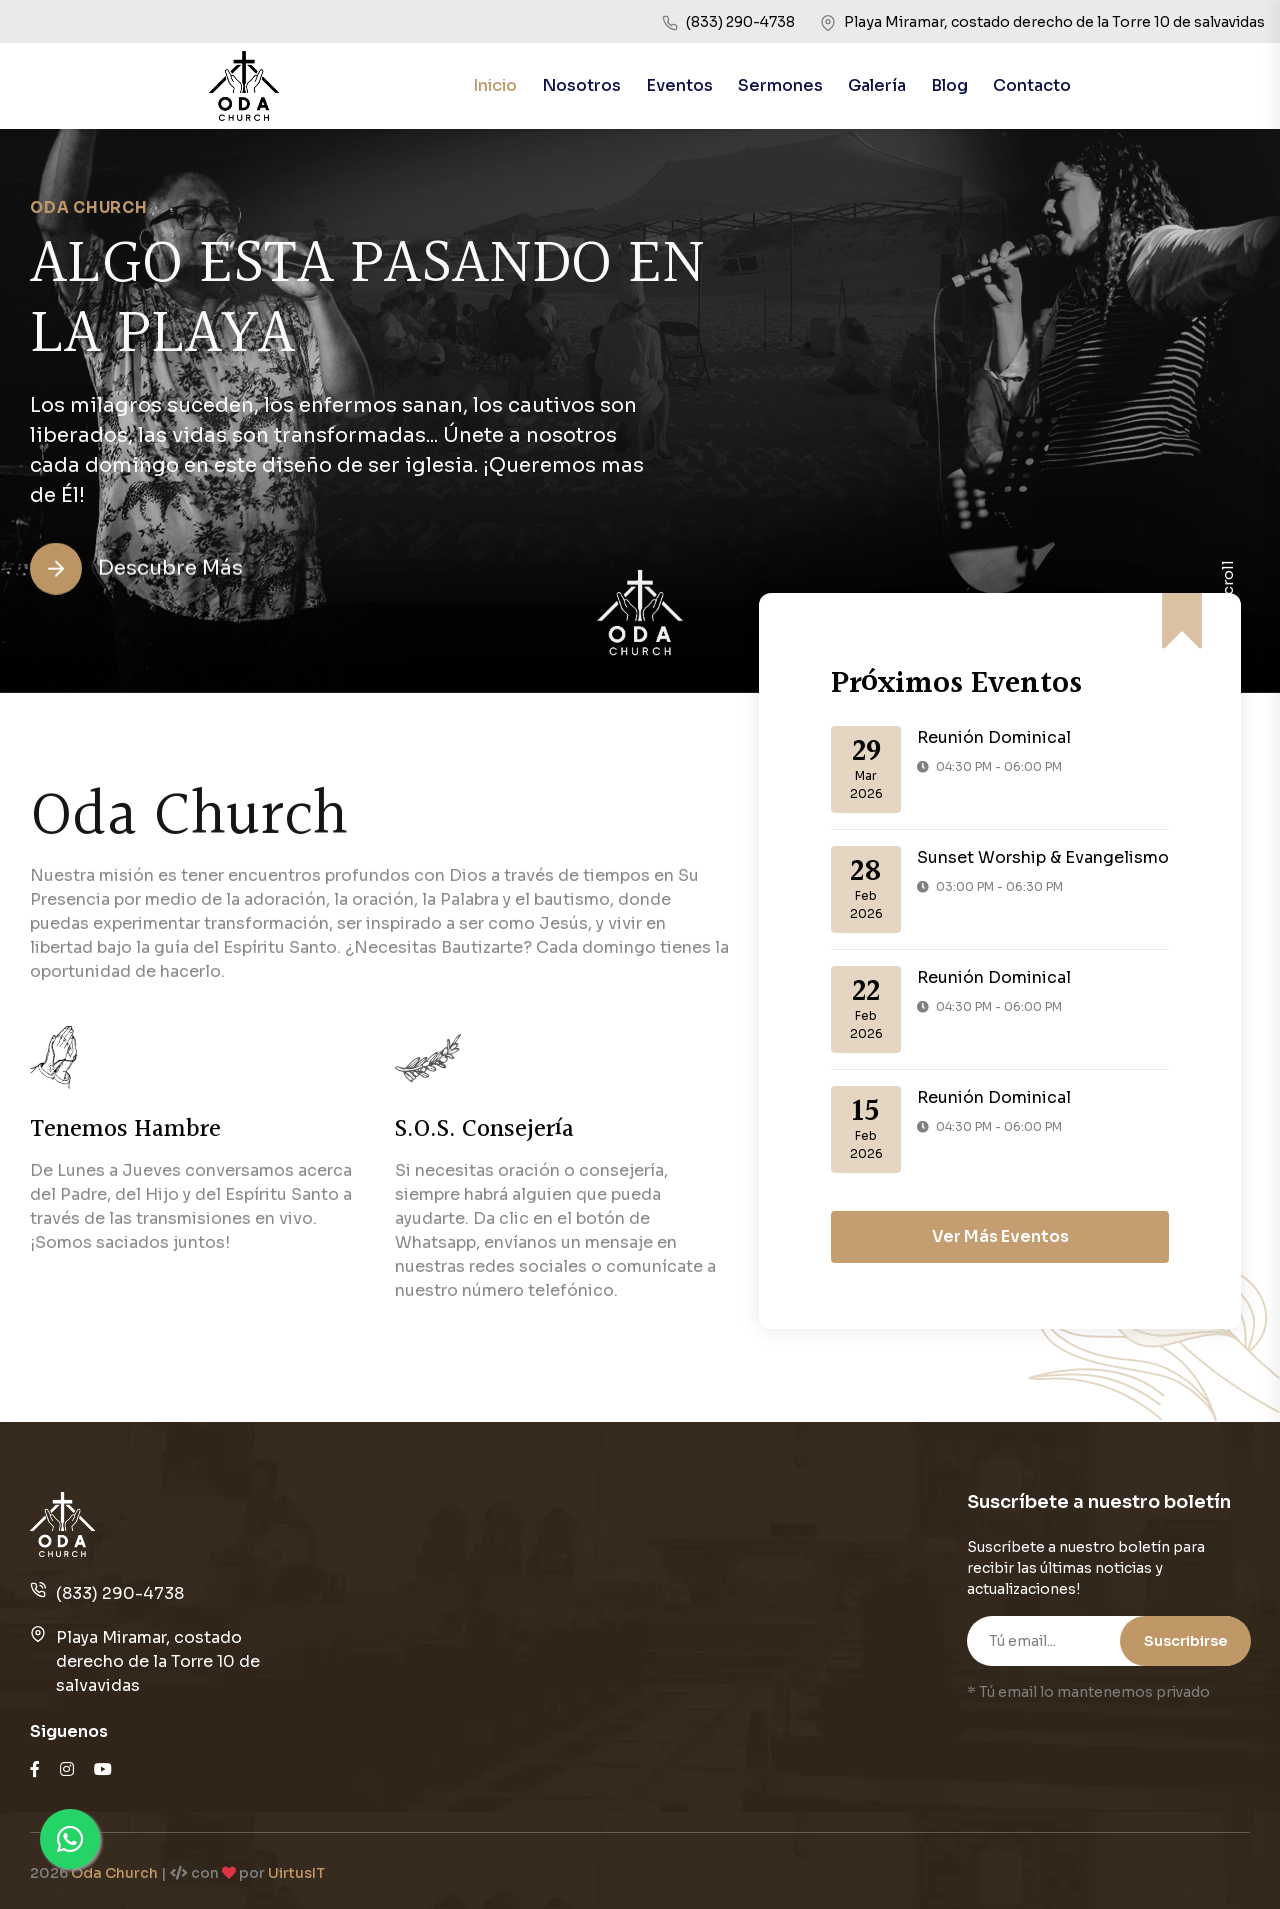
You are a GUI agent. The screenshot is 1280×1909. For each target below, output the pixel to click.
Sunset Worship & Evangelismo (1043, 857)
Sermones (780, 85)
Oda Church (114, 1873)
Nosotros (581, 85)
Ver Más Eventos (1000, 1327)
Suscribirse (1185, 1641)
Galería (877, 85)
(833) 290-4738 (120, 1593)
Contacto (1032, 85)
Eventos (679, 85)
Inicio (495, 85)
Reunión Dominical (994, 737)
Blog (949, 85)
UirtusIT (296, 1873)
